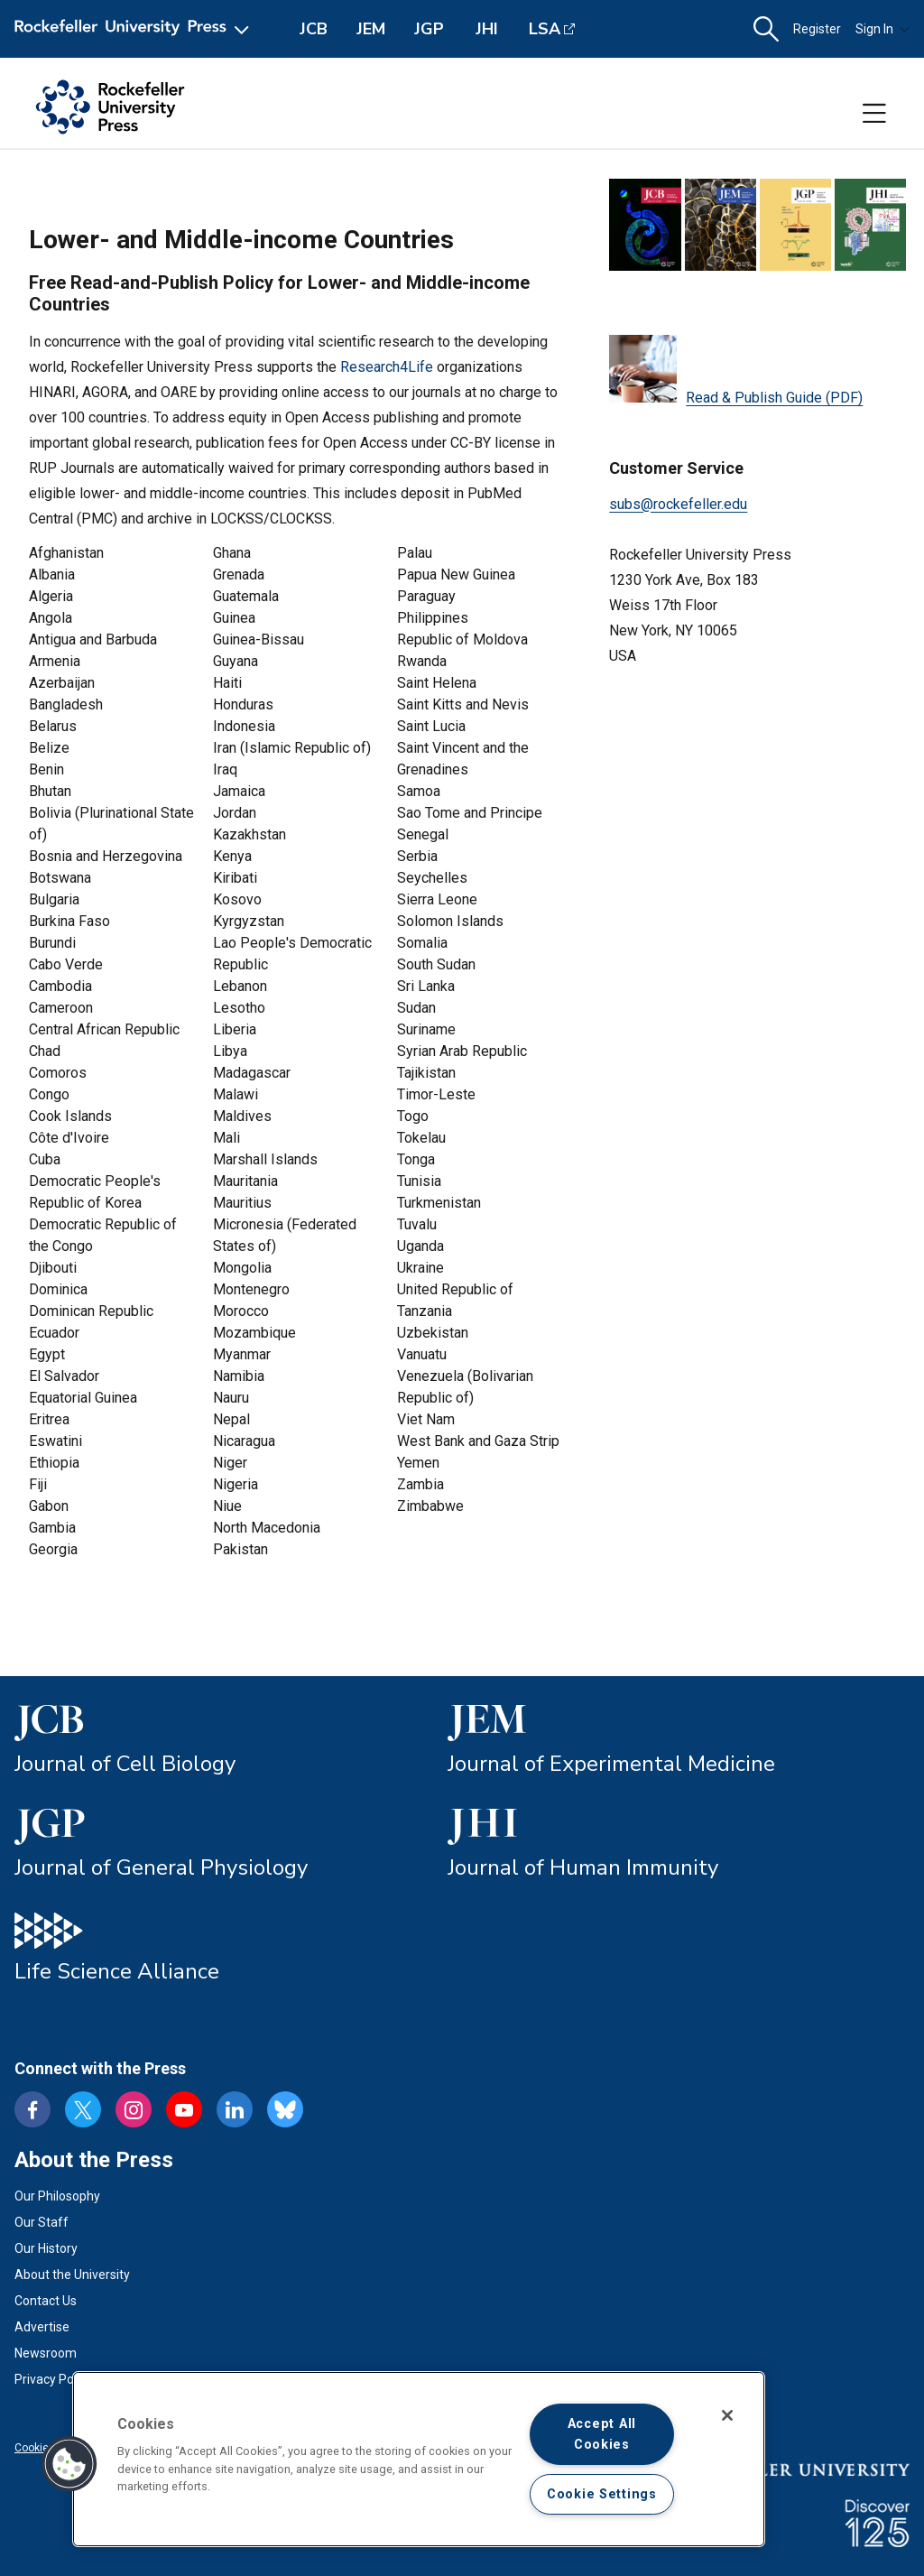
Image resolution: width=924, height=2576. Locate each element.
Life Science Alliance (116, 1971)
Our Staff (41, 2222)
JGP (429, 29)
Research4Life (386, 366)
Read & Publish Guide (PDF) (736, 370)
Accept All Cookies (602, 2434)
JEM (370, 29)
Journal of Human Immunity (583, 1867)
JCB (314, 29)
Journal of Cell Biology (125, 1763)
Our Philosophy (57, 2196)
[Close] (727, 2415)
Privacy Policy (53, 2379)
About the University (72, 2274)
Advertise (41, 2327)
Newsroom (45, 2353)
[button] (766, 29)
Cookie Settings (602, 2494)
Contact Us (45, 2300)
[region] (418, 2459)
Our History (46, 2248)
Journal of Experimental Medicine (611, 1763)
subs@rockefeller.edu (678, 504)
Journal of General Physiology (161, 1867)
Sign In (882, 29)
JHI (487, 29)
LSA (544, 29)
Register (817, 29)
